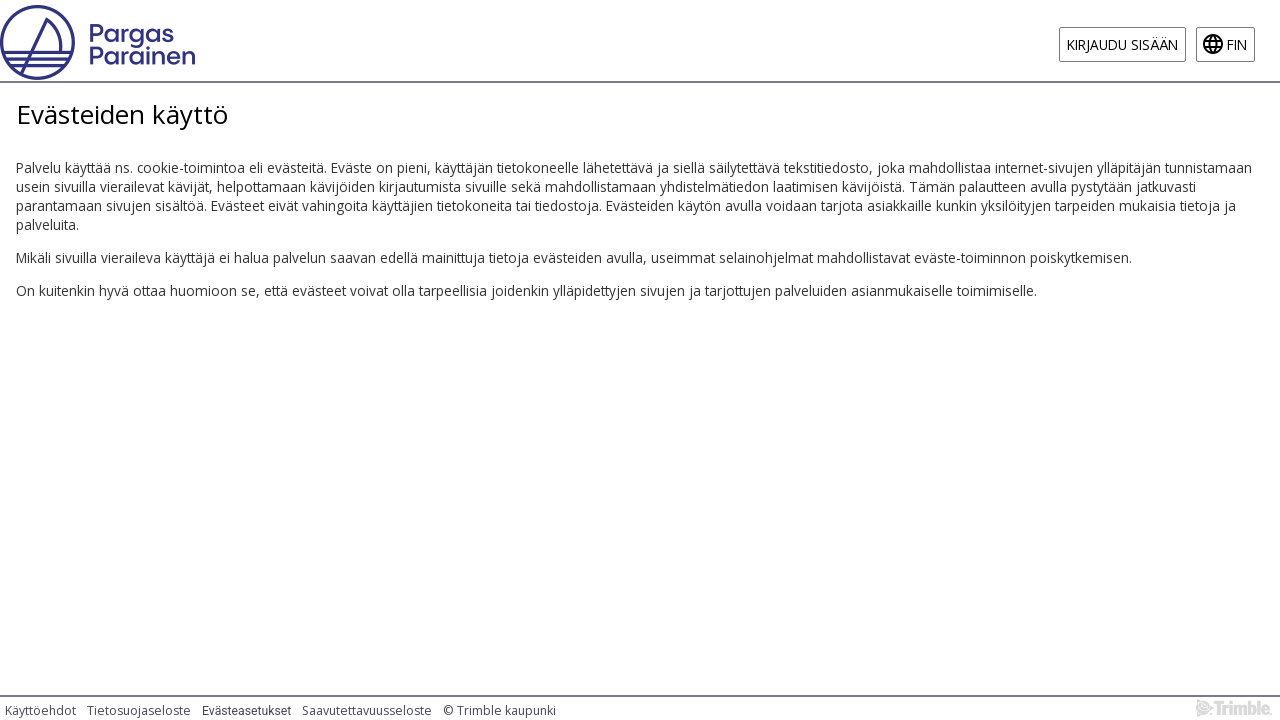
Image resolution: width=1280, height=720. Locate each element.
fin (1237, 44)
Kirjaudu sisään (1122, 44)
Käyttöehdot (40, 710)
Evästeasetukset (246, 711)
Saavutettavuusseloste (367, 710)
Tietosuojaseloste (139, 710)
